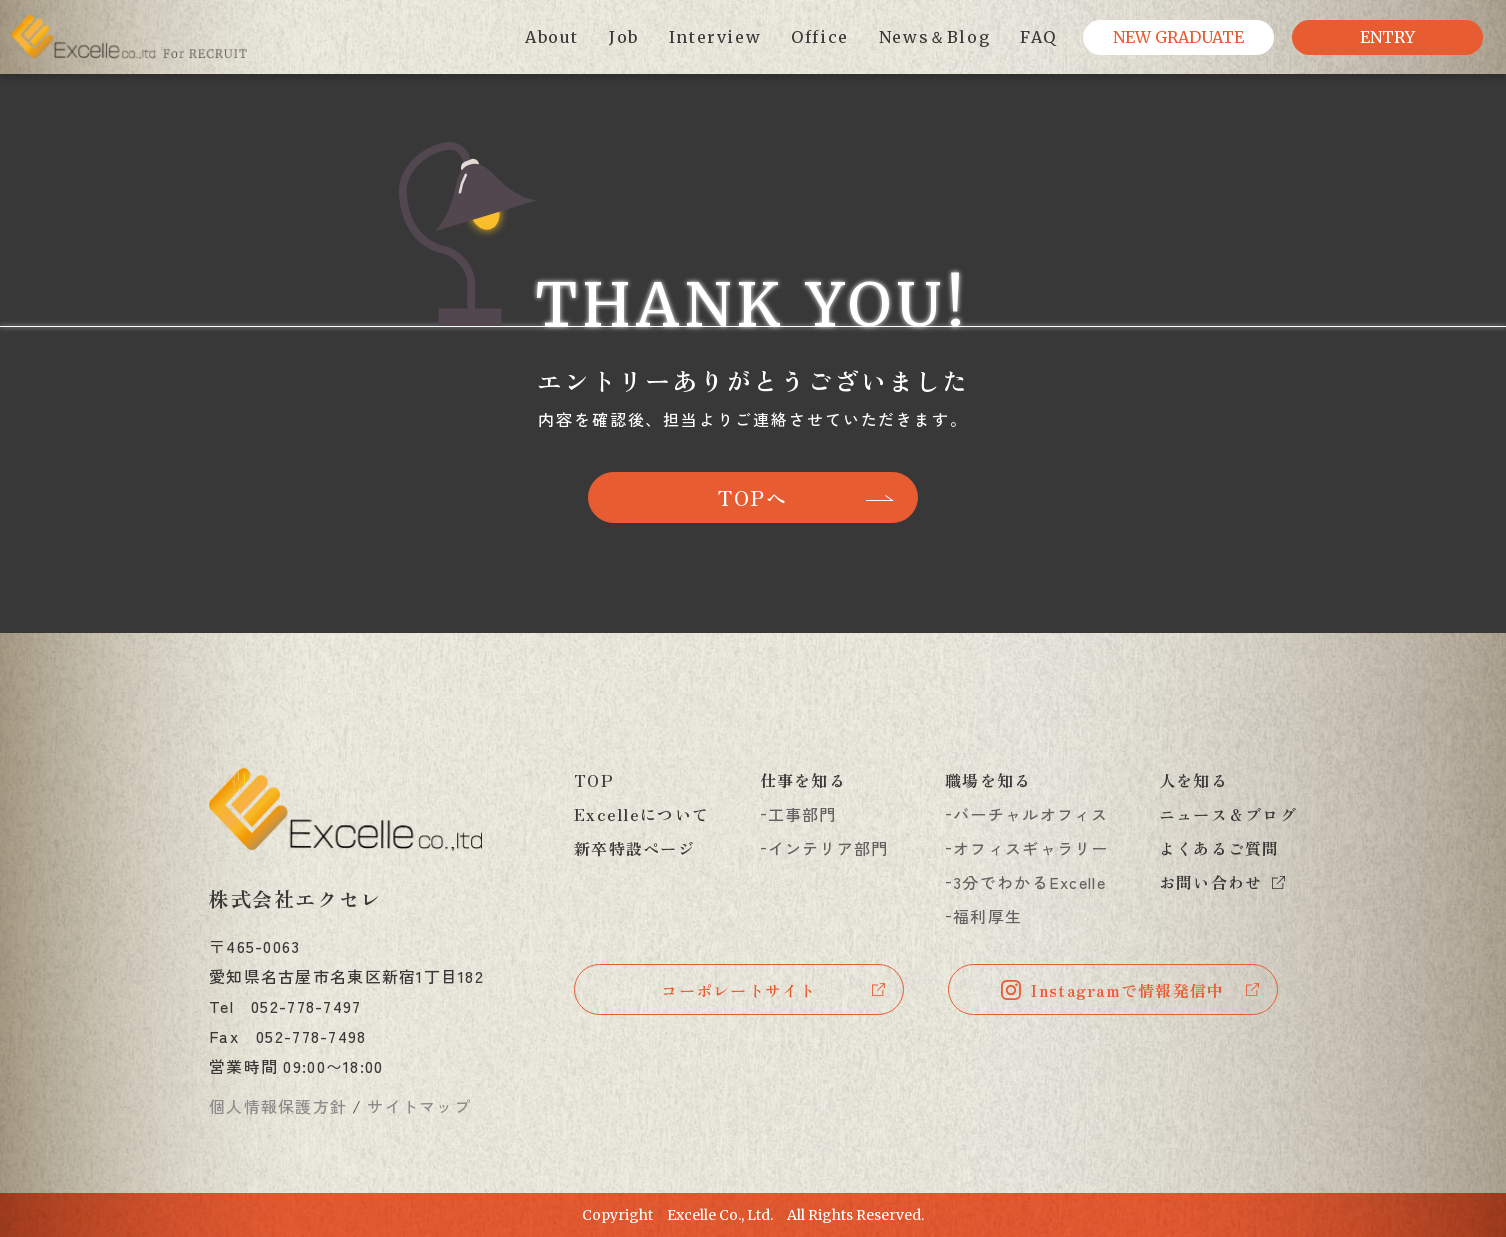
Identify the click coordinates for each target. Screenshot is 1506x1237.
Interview (715, 37)
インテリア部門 (828, 848)
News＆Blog (934, 37)
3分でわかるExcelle (1029, 882)
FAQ (1038, 37)
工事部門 (802, 814)
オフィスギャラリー (1031, 848)
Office (820, 37)
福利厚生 (987, 916)
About (552, 37)
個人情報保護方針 (278, 1106)
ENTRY (1387, 37)
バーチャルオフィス (1031, 814)
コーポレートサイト (739, 990)
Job (624, 37)
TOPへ (752, 497)
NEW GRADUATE (1178, 37)
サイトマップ (419, 1106)
